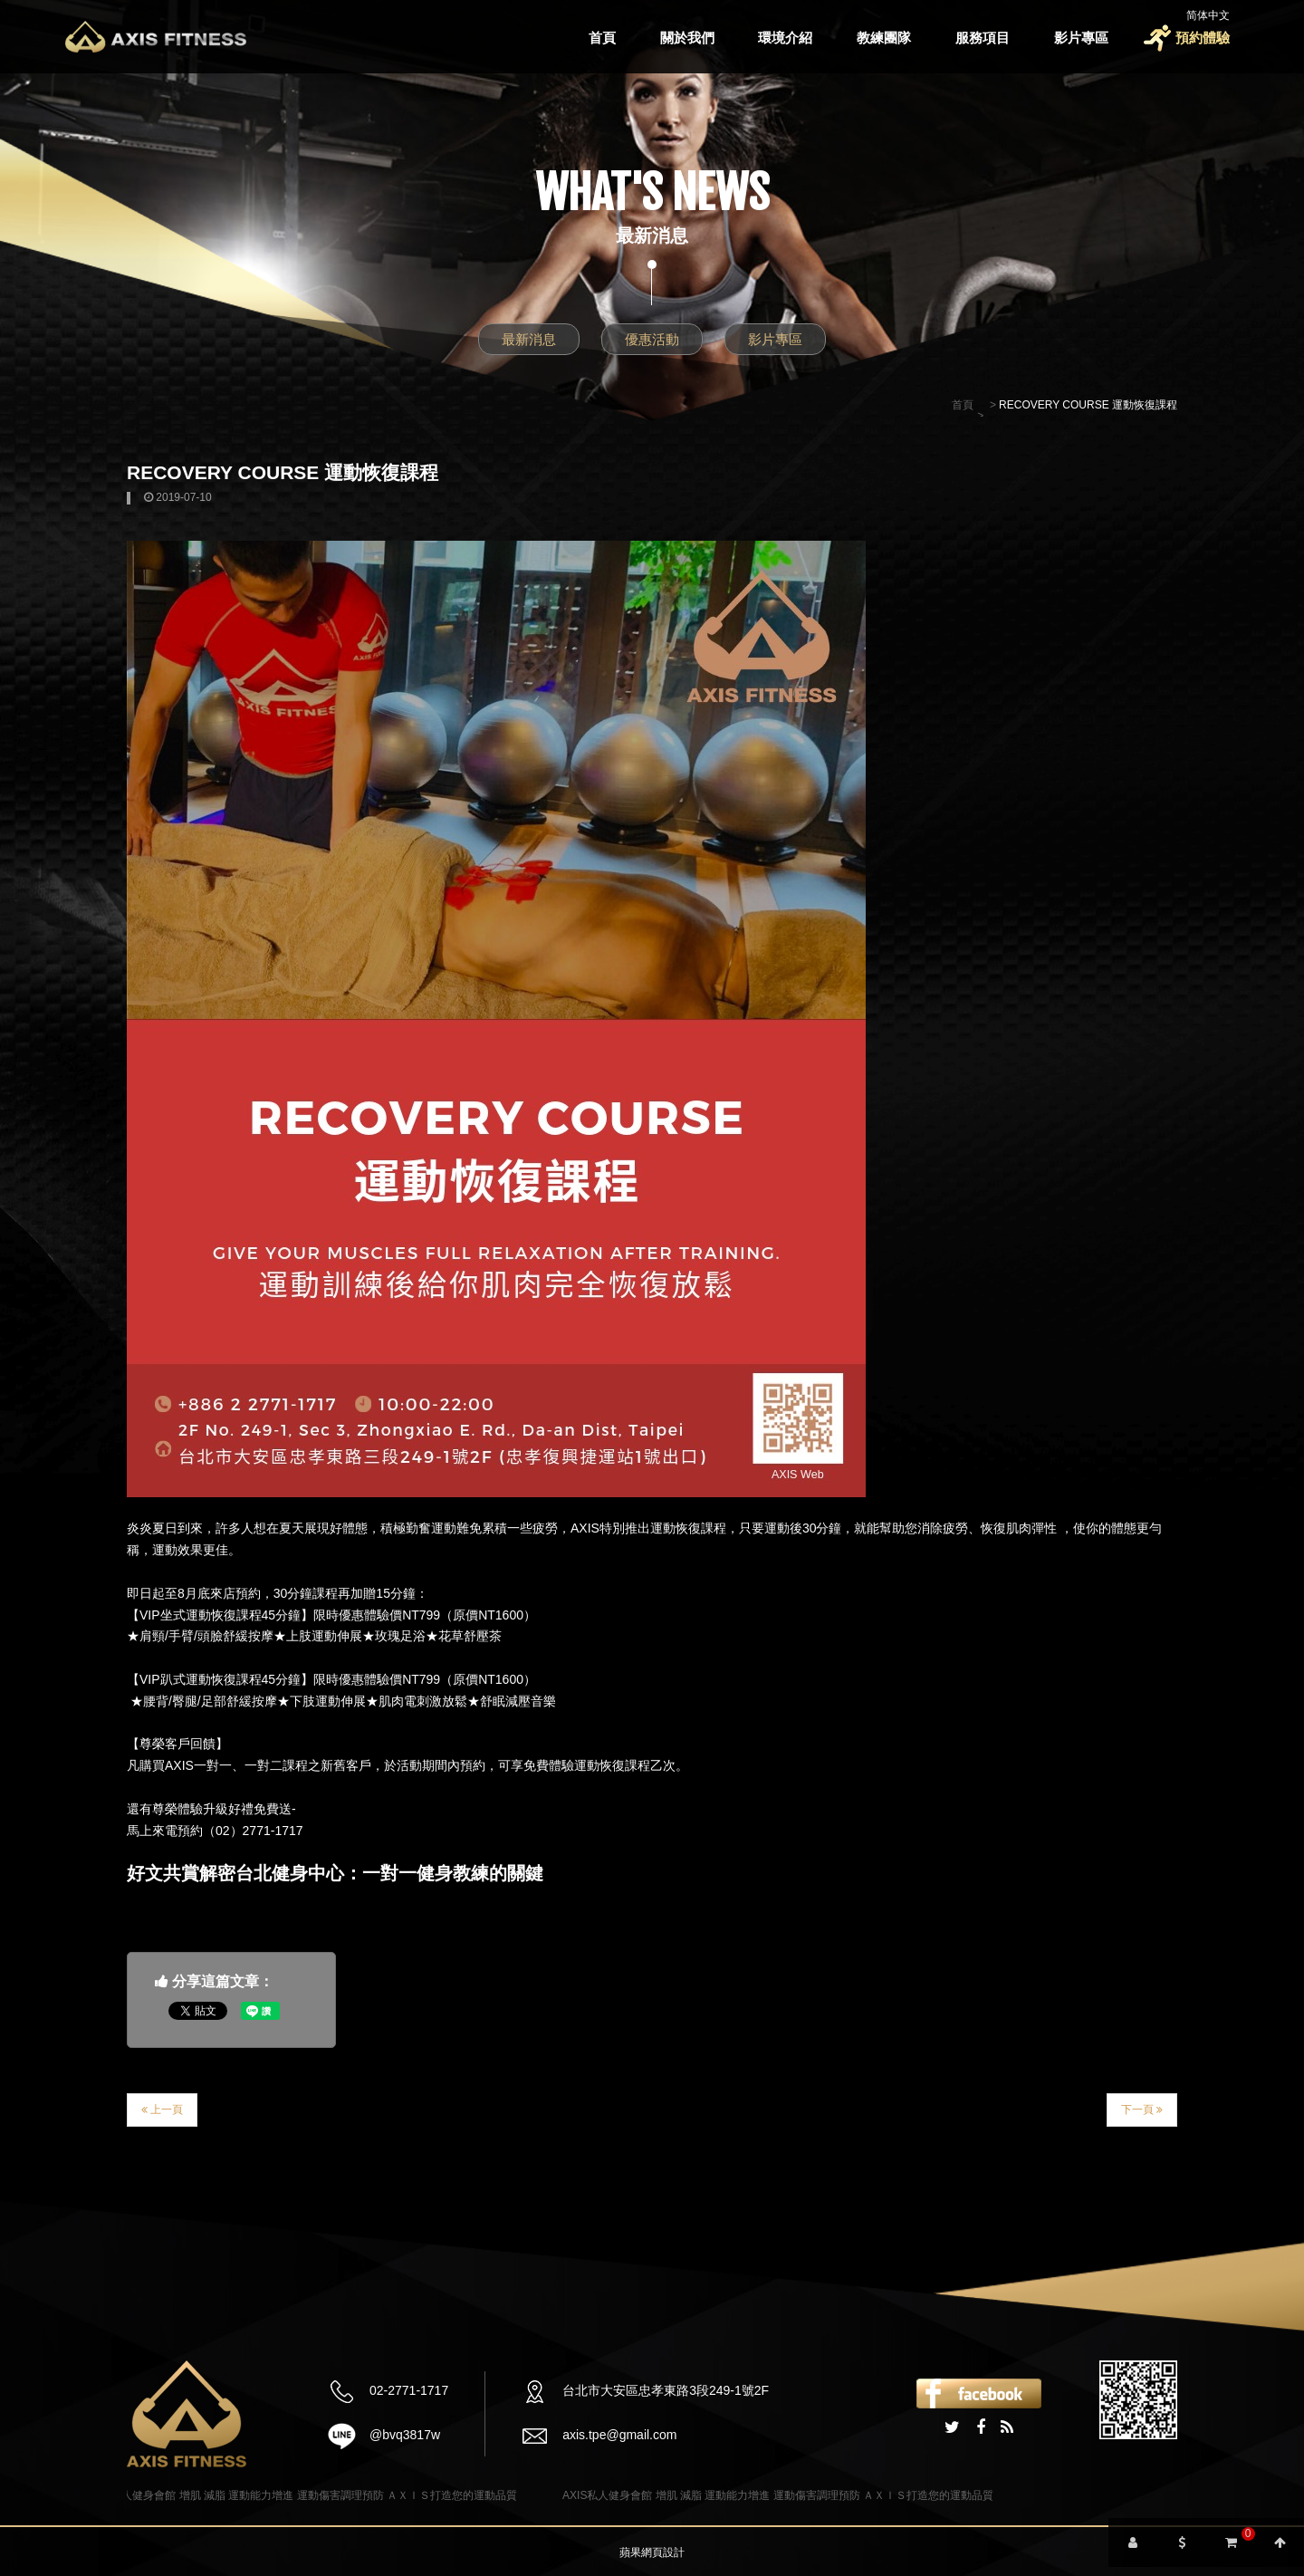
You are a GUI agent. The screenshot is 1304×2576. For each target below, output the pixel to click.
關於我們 (687, 37)
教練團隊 (884, 37)
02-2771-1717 (408, 2390)
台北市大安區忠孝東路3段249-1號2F (665, 2390)
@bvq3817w (404, 2434)
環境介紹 (785, 37)
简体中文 (1208, 15)
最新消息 (529, 339)
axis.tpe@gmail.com (619, 2434)
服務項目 (982, 37)
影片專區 (1081, 37)
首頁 (602, 37)
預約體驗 (1202, 37)
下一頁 (1142, 2109)
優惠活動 (652, 339)
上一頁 (162, 2109)
